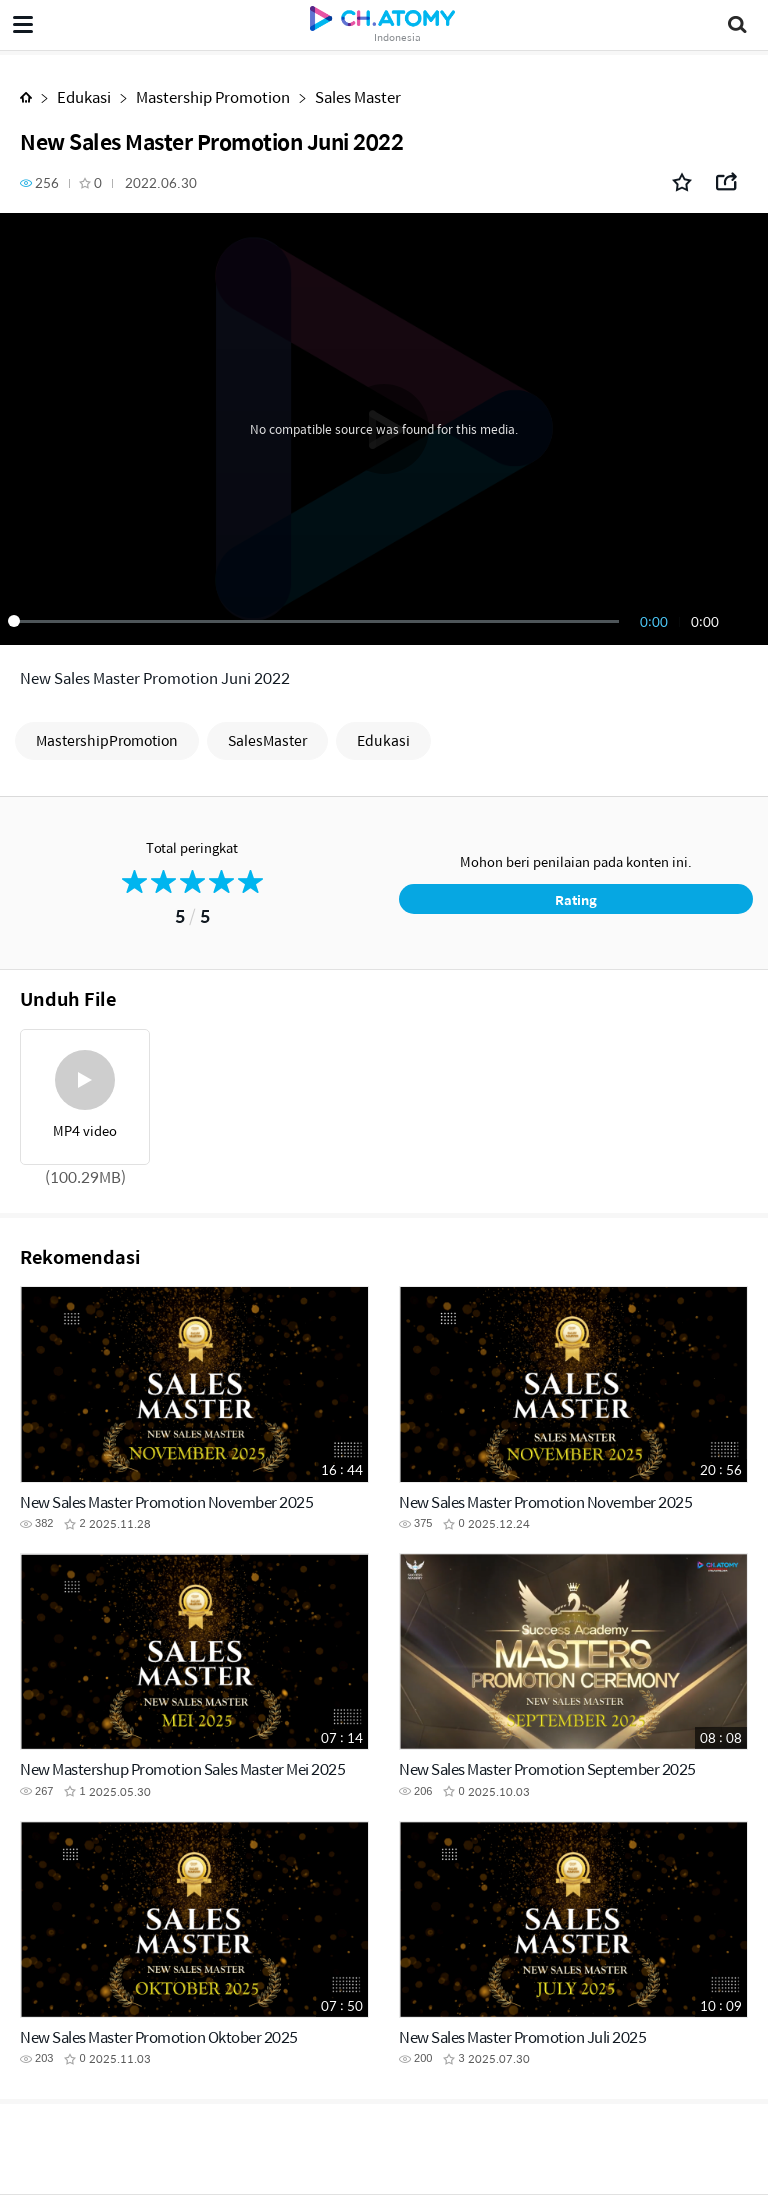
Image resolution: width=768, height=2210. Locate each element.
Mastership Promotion (213, 96)
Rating (576, 899)
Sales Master (358, 96)
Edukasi (84, 96)
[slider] (317, 621)
